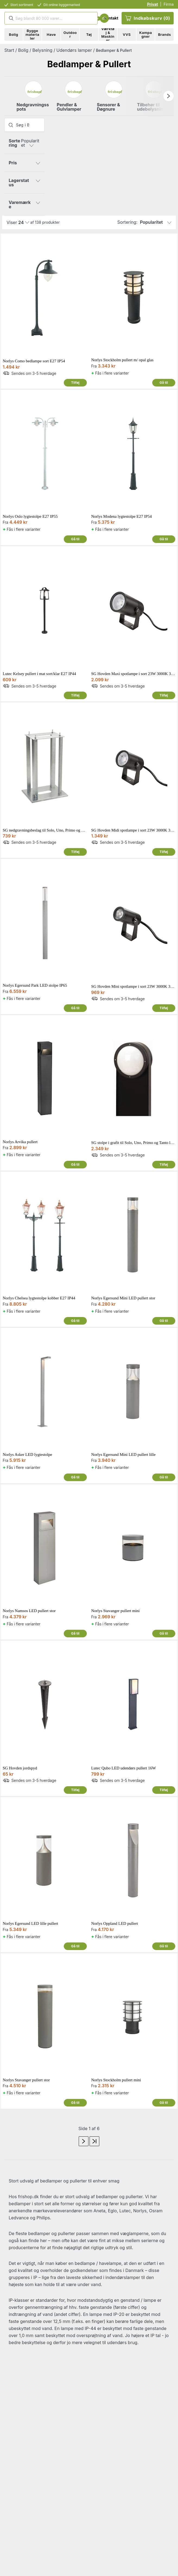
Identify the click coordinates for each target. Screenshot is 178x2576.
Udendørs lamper (74, 50)
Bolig (23, 50)
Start (9, 50)
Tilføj (75, 383)
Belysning (42, 50)
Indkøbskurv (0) (147, 18)
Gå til (164, 383)
